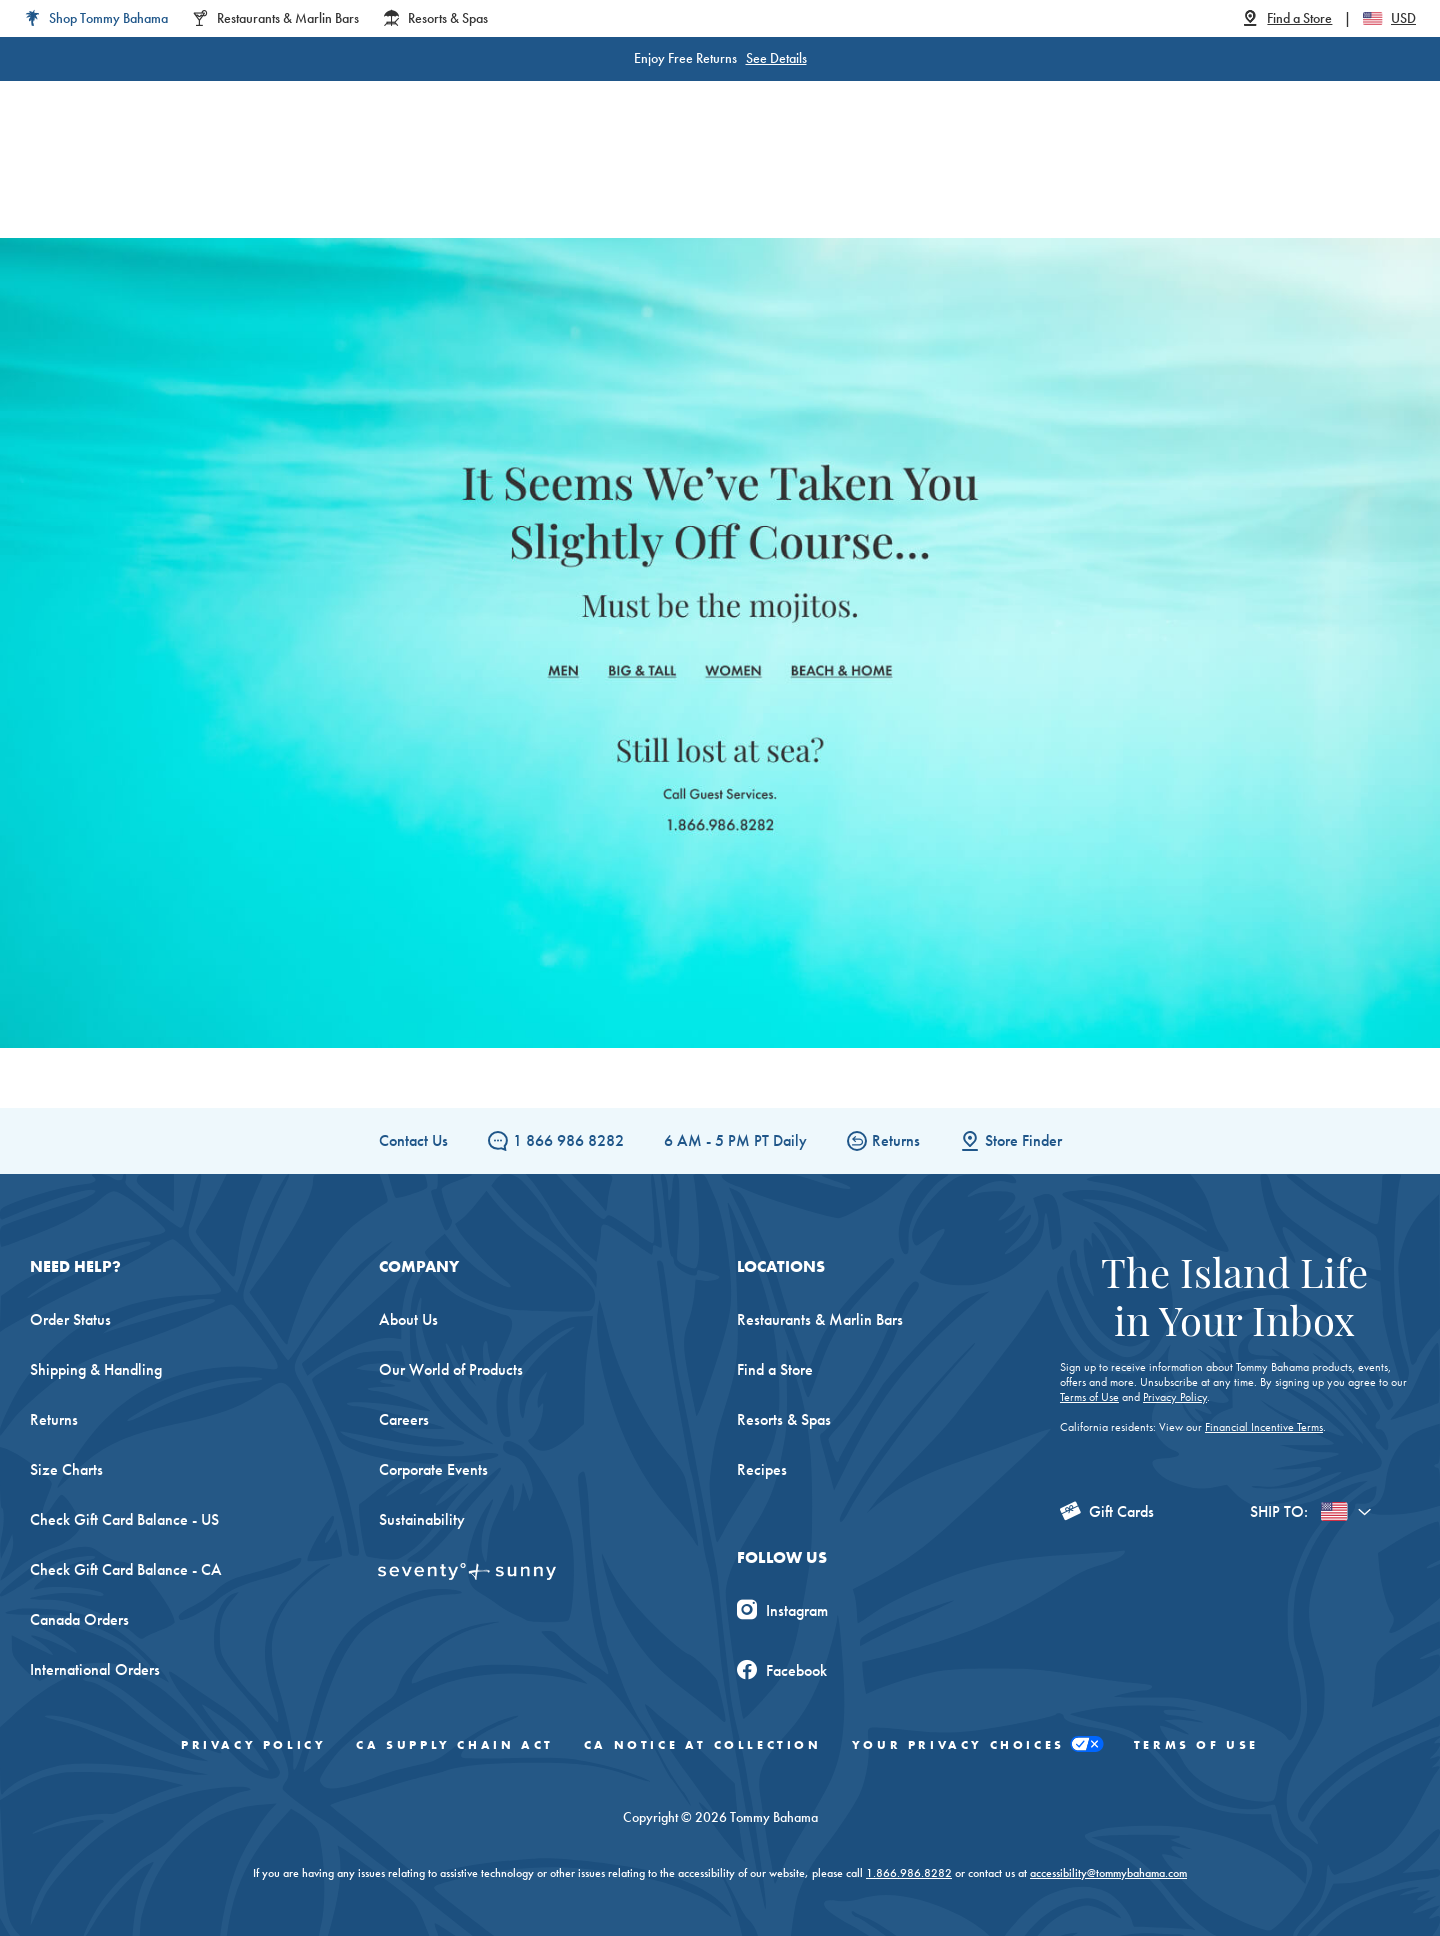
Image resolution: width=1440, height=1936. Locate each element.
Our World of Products (451, 1369)
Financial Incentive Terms (1264, 1427)
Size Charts (66, 1469)
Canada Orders (79, 1619)
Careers (404, 1419)
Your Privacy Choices (978, 1744)
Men (423, 179)
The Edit (922, 179)
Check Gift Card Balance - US (124, 1519)
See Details (776, 58)
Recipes (762, 1469)
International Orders (95, 1669)
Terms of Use (1089, 1397)
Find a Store (775, 1369)
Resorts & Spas (784, 1419)
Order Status (70, 1319)
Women (338, 179)
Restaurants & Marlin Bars (820, 1319)
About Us (408, 1319)
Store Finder (1011, 1140)
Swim (686, 179)
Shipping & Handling (96, 1369)
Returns (883, 1140)
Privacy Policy (1175, 1397)
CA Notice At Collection (703, 1745)
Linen (608, 179)
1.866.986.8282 (909, 1873)
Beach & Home (799, 179)
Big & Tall (514, 179)
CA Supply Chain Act (454, 1745)
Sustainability (422, 1519)
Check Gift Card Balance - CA (126, 1569)
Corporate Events (433, 1469)
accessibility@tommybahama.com (1108, 1873)
